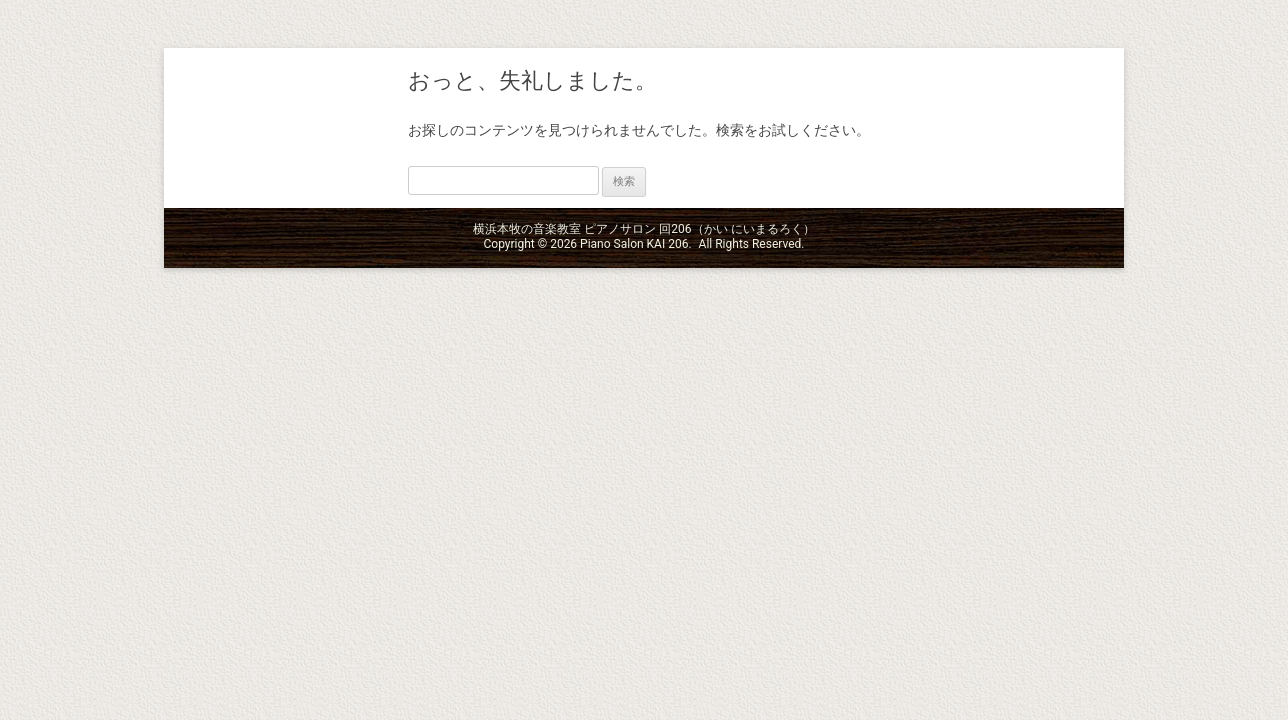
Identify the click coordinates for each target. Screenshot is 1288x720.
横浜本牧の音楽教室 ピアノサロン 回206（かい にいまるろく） (284, 128)
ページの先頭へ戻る (1226, 694)
